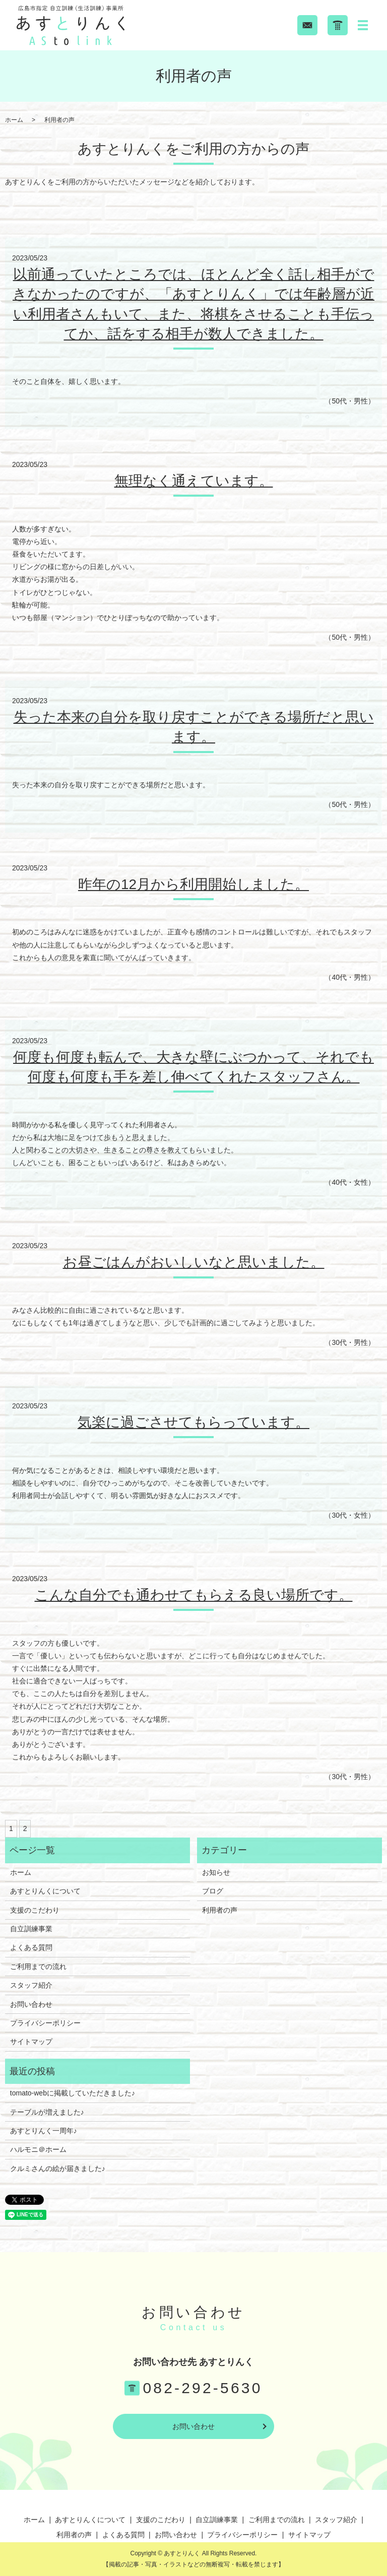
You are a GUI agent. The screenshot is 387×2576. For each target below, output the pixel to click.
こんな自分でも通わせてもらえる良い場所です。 (194, 1595)
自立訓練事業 (31, 1929)
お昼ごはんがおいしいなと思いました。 (194, 1262)
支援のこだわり (34, 1910)
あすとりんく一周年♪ (43, 2131)
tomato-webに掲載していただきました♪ (72, 2093)
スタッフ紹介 (31, 1985)
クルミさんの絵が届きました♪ (57, 2168)
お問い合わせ (31, 2004)
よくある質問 (31, 1947)
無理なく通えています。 (193, 481)
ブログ (212, 1891)
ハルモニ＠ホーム (38, 2149)
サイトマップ (31, 2042)
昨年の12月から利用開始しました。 (193, 884)
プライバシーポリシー (45, 2023)
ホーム (14, 119)
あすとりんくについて (45, 1891)
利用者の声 (219, 1910)
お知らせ (216, 1872)
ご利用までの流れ (38, 1966)
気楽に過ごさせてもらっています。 (193, 1422)
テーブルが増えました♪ (47, 2112)
